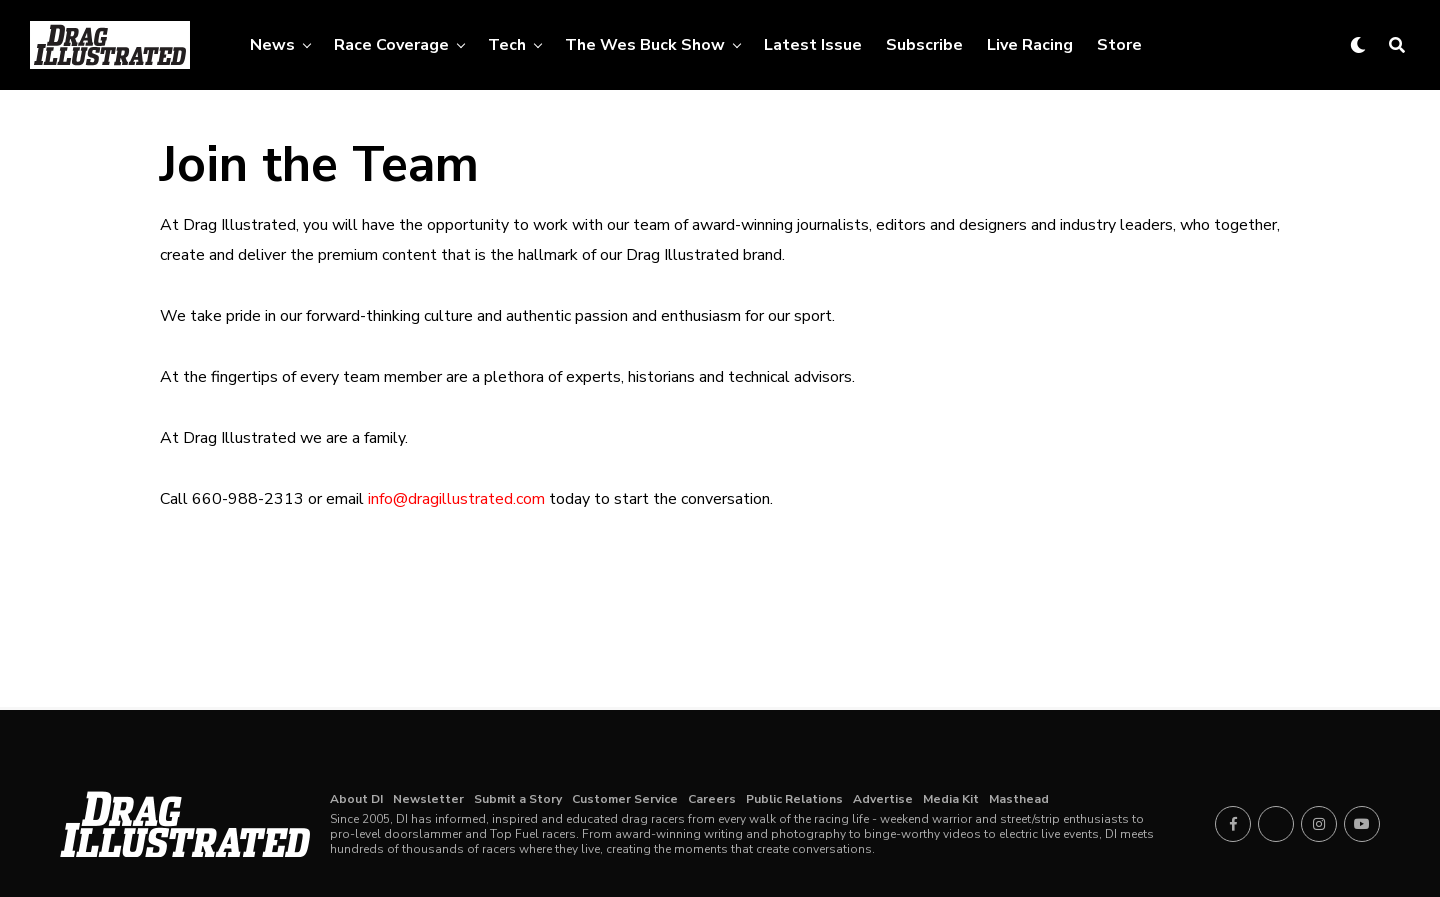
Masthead (1019, 799)
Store (1119, 45)
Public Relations (794, 799)
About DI (356, 799)
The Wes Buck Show (645, 45)
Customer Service (625, 799)
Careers (712, 799)
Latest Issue (813, 45)
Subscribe (924, 45)
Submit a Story (518, 799)
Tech (507, 45)
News (272, 45)
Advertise (883, 799)
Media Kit (951, 799)
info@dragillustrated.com (456, 499)
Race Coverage (391, 45)
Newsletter (428, 799)
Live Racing (1030, 45)
